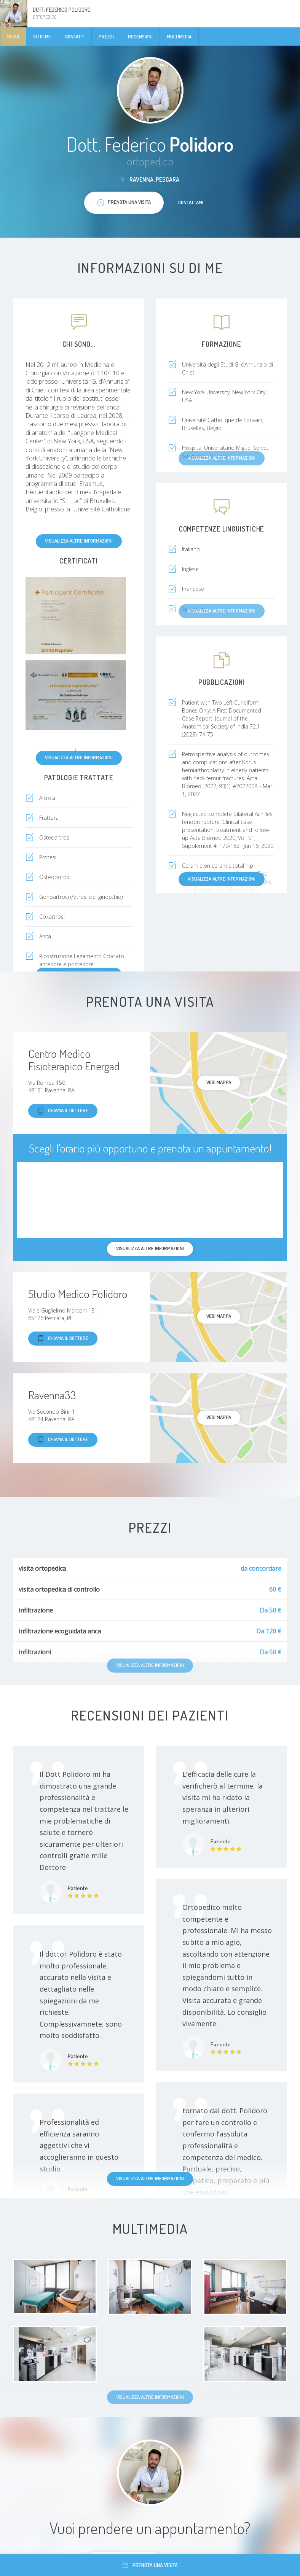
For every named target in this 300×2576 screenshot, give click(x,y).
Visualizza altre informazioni (79, 541)
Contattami (190, 202)
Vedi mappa (218, 1082)
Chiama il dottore (62, 1110)
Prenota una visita (150, 2565)
